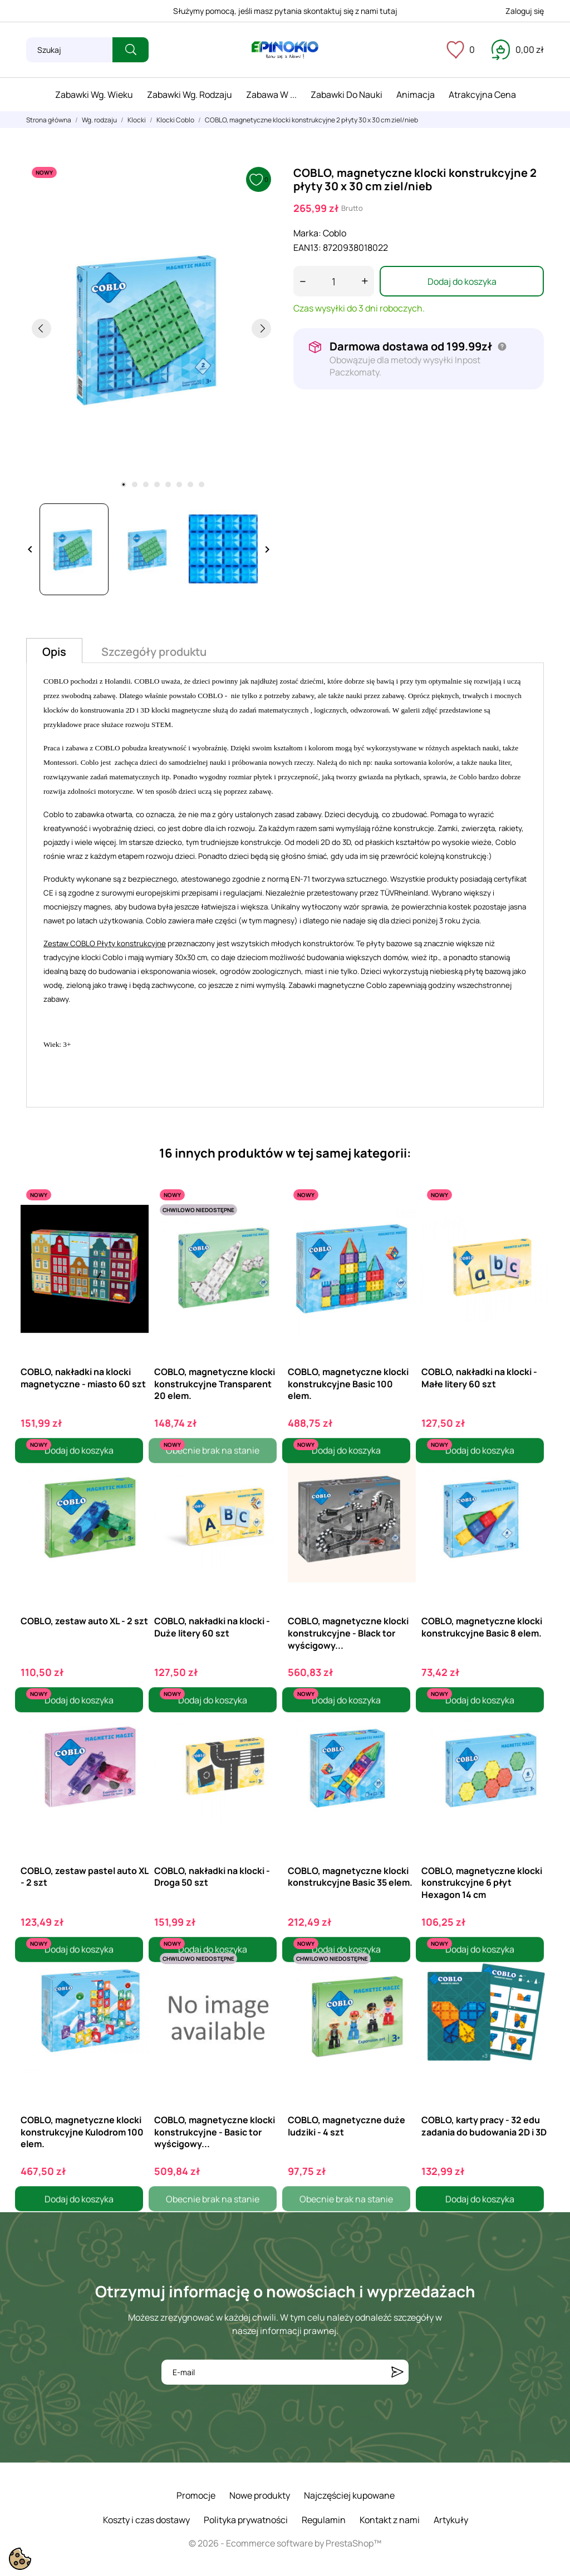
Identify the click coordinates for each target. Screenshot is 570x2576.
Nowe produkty (259, 2495)
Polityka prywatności (246, 2520)
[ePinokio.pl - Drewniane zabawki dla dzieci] (285, 50)
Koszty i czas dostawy (146, 2520)
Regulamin (324, 2520)
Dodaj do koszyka (462, 281)
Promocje (195, 2495)
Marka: (307, 233)
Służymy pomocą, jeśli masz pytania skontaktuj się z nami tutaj (285, 11)
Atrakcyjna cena (482, 94)
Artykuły (451, 2520)
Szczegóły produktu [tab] (154, 651)
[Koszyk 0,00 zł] (518, 49)
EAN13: (307, 247)
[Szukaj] (69, 49)
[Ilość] (333, 281)
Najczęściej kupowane (349, 2495)
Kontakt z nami (390, 2520)
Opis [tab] (54, 651)
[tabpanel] (151, 328)
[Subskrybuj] (397, 2372)
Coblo (334, 233)
